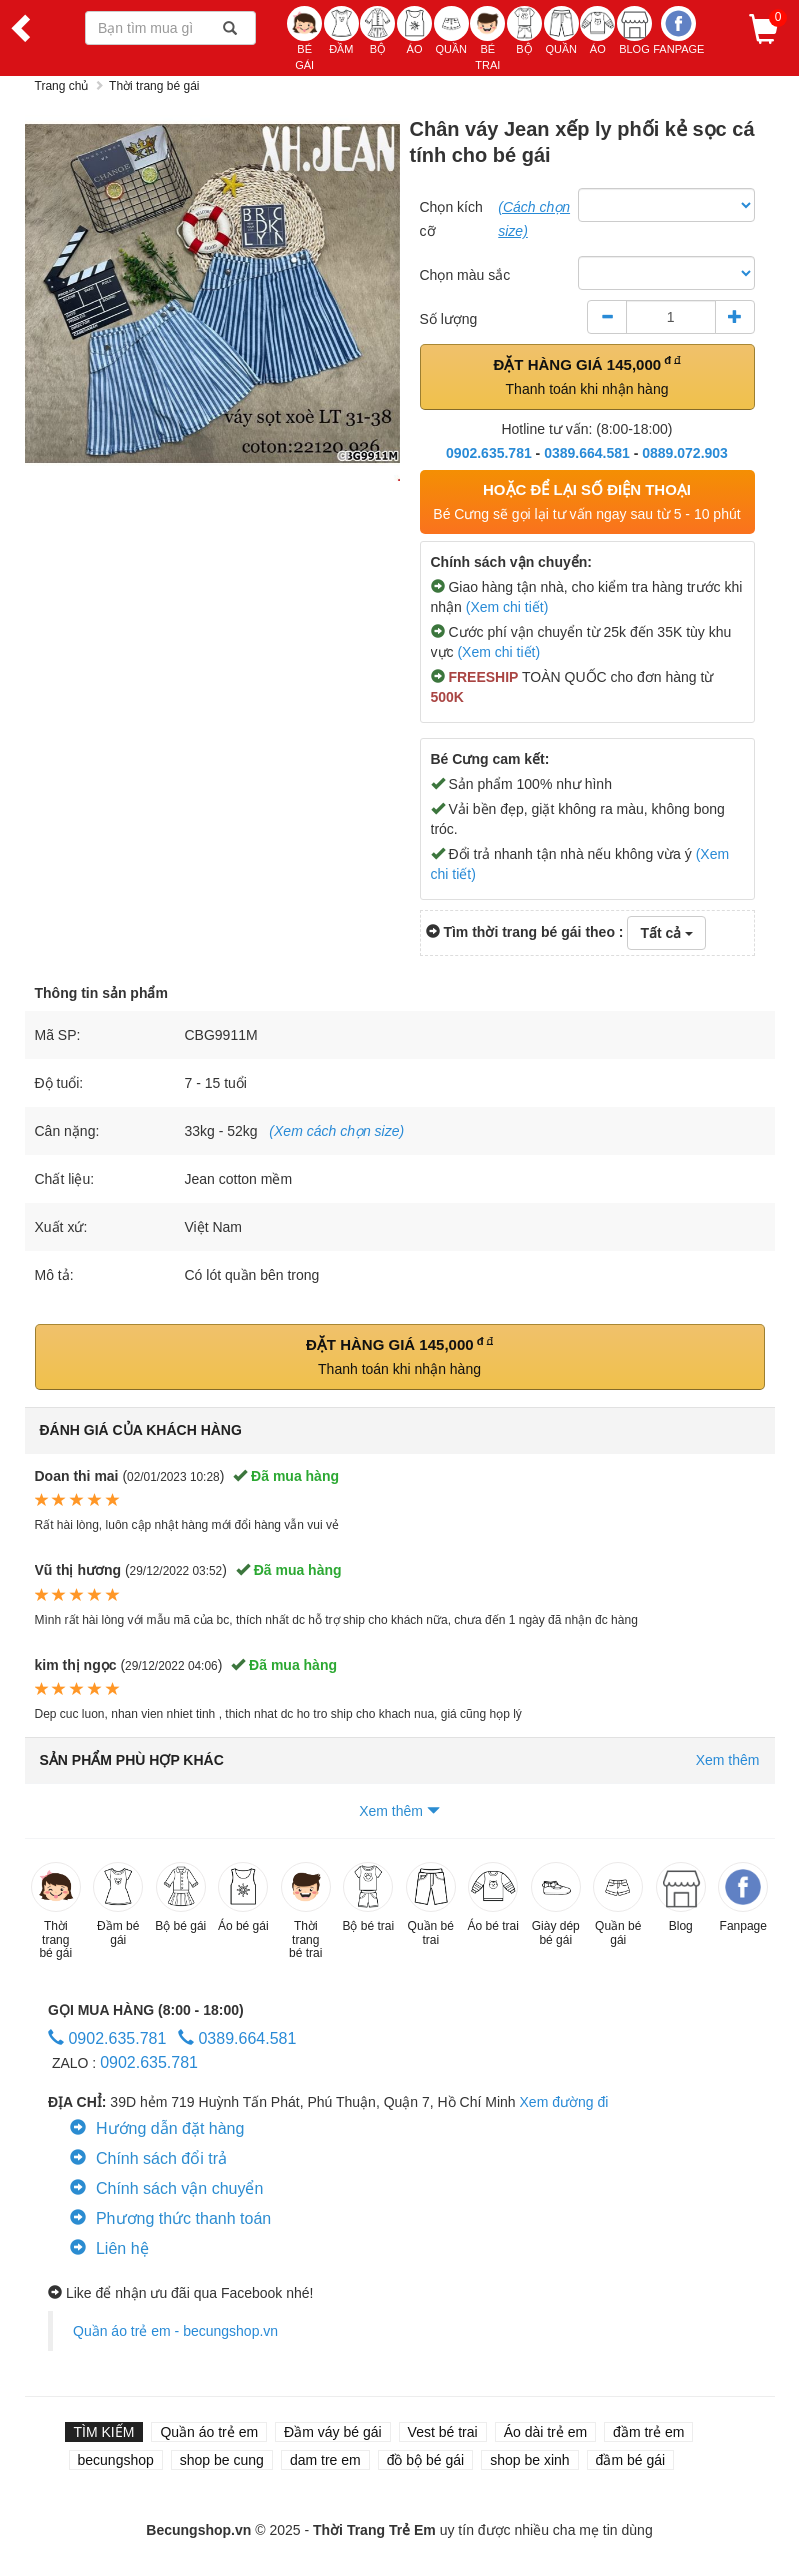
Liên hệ (109, 2248)
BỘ (377, 30)
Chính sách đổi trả (149, 2158)
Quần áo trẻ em (209, 2432)
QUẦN (451, 30)
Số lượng (449, 319)
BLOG (634, 30)
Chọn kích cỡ (451, 219)
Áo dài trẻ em (545, 2432)
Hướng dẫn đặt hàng (157, 2128)
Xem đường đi (564, 2102)
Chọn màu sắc (465, 275)
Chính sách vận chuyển (167, 2188)
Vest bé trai (443, 2432)
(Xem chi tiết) (507, 607)
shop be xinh (529, 2460)
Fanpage (678, 30)
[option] (212, 293)
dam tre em (325, 2460)
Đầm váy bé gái (332, 2432)
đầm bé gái (630, 2460)
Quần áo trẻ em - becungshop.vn (175, 2331)
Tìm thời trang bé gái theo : (525, 932)
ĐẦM (341, 30)
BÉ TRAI (487, 38)
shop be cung (222, 2460)
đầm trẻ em (648, 2432)
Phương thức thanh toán (171, 2218)
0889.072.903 (685, 453)
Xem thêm (399, 1811)
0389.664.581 (587, 453)
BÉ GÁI (304, 38)
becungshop (116, 2460)
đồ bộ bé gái (426, 2460)
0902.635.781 (489, 453)
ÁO (414, 30)
